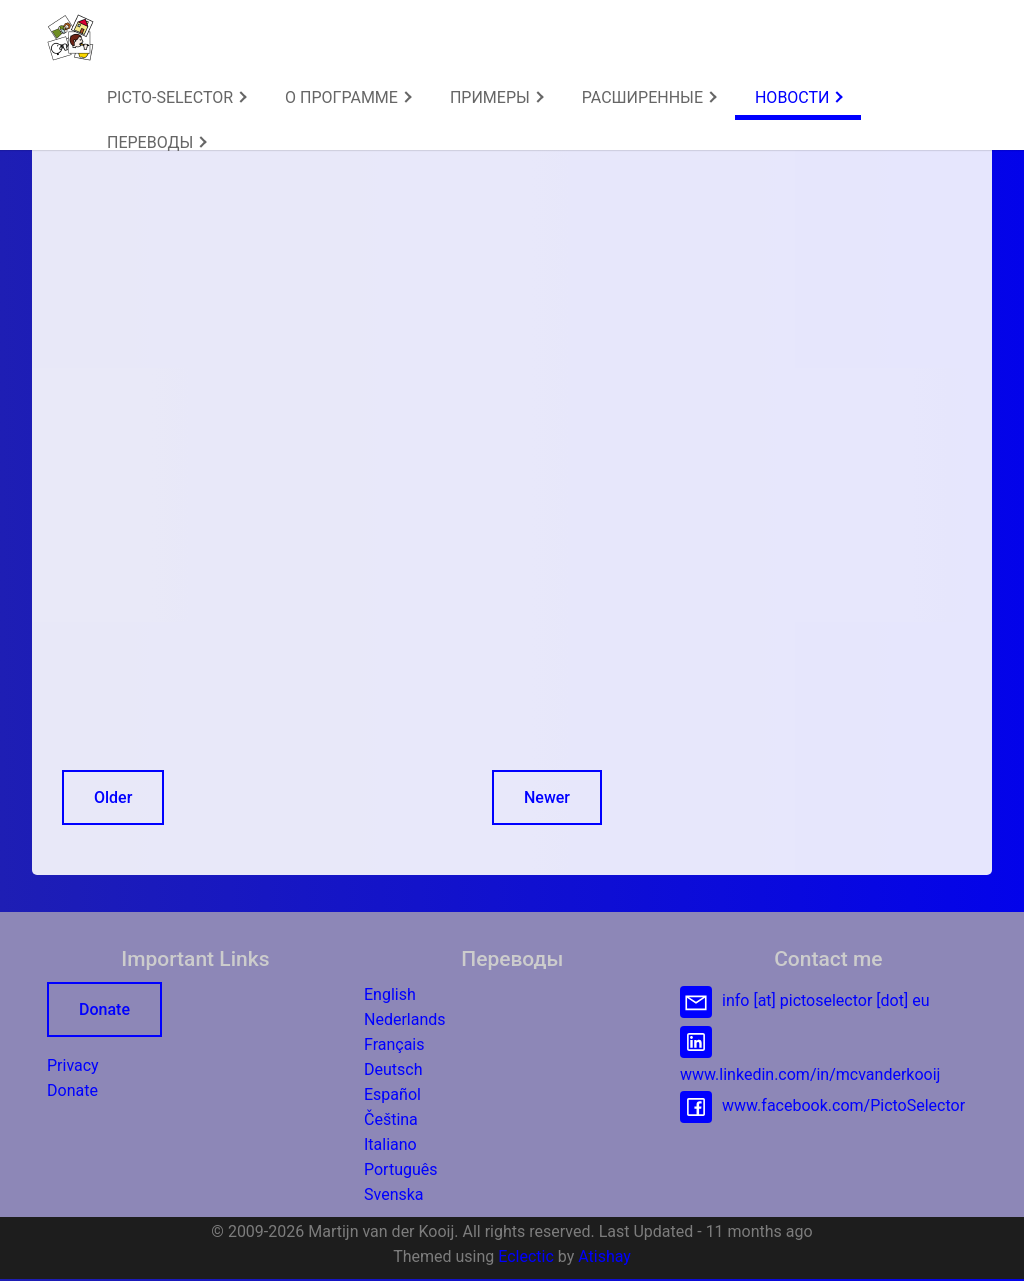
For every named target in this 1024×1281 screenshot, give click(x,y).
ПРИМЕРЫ (497, 97)
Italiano (390, 1144)
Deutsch (393, 1069)
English (390, 994)
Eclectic (526, 1256)
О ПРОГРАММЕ (348, 97)
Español (392, 1094)
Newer (547, 797)
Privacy (73, 1065)
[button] (70, 37)
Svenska (394, 1194)
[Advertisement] (335, 283)
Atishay (604, 1256)
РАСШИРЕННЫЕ (649, 97)
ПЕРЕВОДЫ (157, 142)
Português (401, 1169)
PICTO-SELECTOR (177, 97)
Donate (104, 1009)
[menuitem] (176, 97)
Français (394, 1044)
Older (113, 797)
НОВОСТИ (799, 97)
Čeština (391, 1119)
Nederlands (405, 1019)
